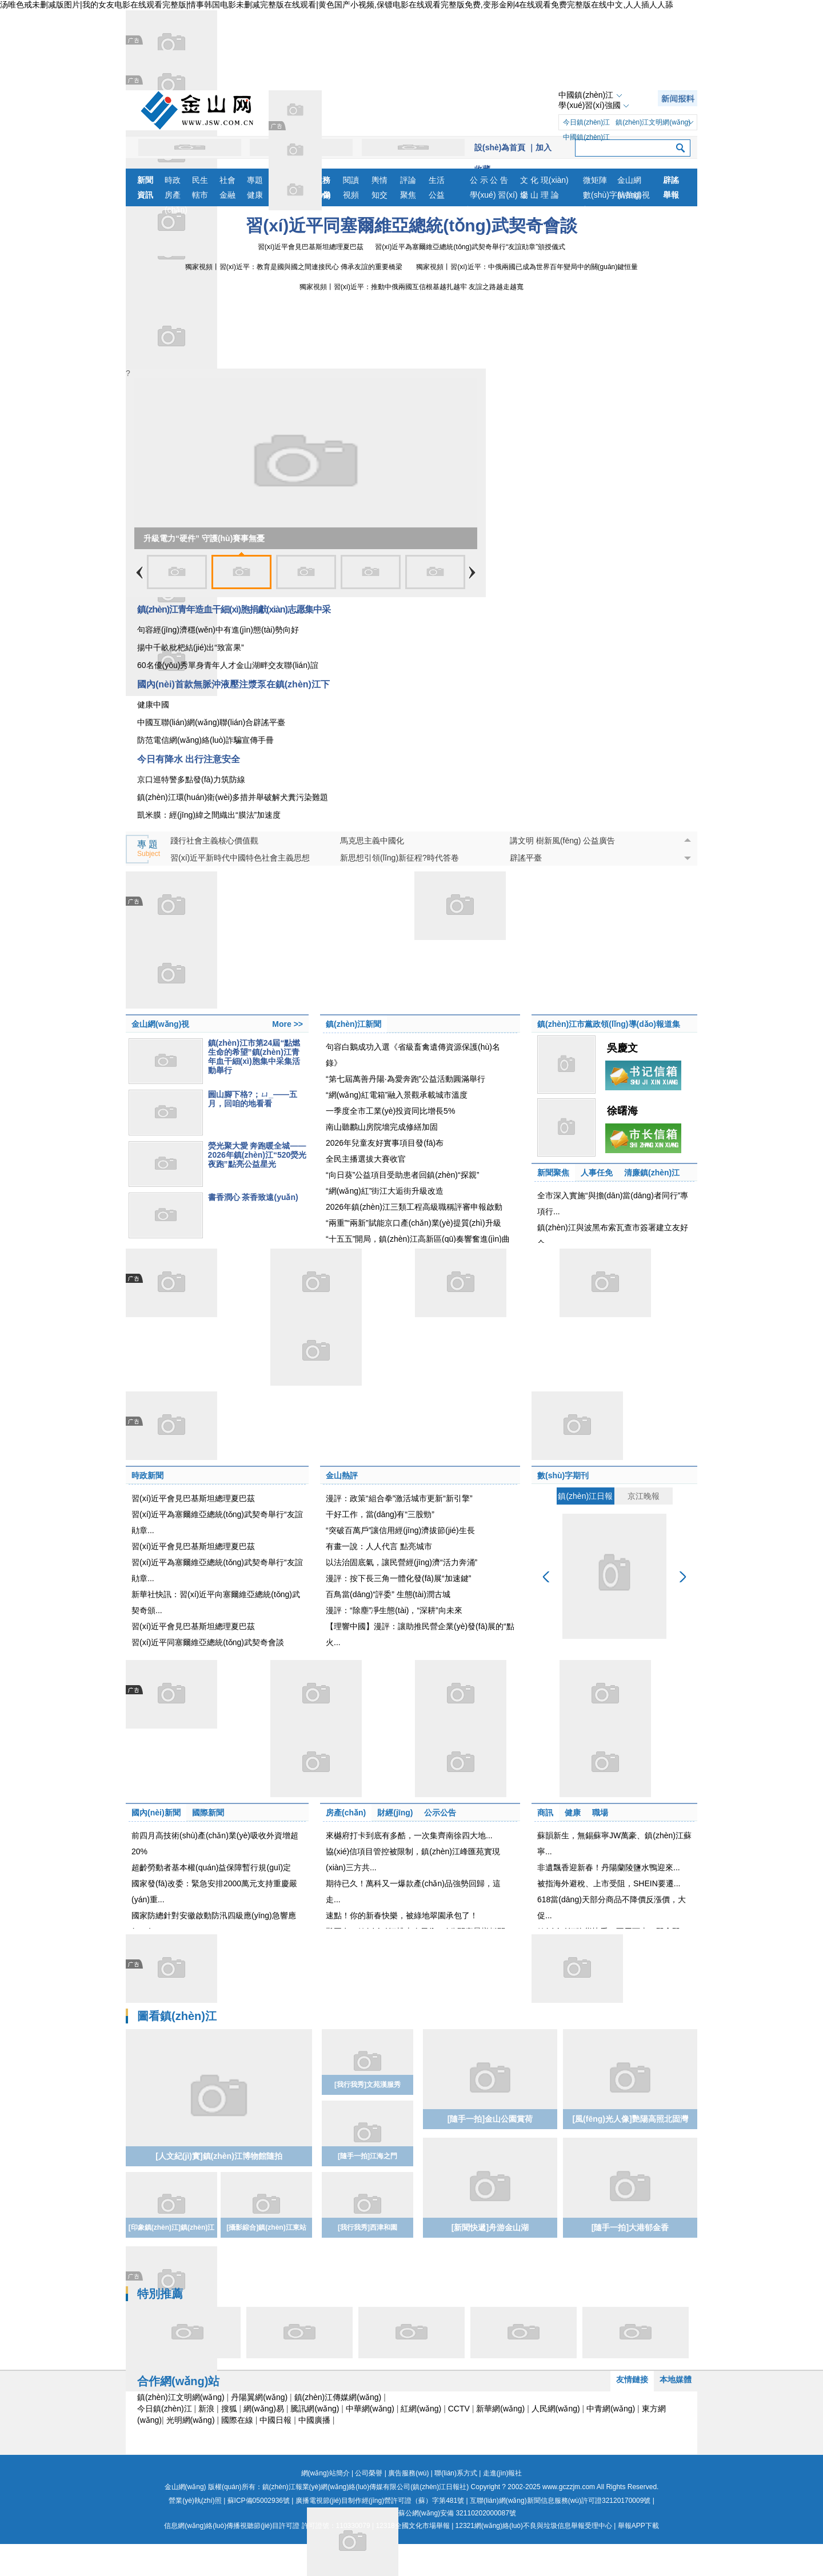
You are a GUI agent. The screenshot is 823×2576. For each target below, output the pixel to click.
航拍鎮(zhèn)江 (632, 196)
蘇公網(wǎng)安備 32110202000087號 (411, 2513)
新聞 (145, 180)
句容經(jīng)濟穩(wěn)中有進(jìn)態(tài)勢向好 (218, 629)
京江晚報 (644, 1496)
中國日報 (275, 2420)
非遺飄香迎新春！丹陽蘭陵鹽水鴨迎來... (608, 1867)
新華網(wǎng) (500, 2408)
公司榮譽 (368, 2473)
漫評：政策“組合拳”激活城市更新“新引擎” (399, 1498)
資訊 (145, 194)
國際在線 (237, 2420)
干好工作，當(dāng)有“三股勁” (380, 1514)
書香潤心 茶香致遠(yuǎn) (253, 1197)
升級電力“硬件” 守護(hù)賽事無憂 (204, 538)
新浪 (206, 2408)
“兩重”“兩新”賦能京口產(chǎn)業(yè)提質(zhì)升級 (413, 1222)
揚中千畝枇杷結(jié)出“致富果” (190, 647)
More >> (287, 1024)
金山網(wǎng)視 (633, 181)
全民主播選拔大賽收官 (366, 1158)
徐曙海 (622, 1111)
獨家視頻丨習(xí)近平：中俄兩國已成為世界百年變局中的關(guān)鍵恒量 (527, 267)
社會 (227, 180)
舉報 (671, 194)
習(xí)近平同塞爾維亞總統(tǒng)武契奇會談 (411, 225)
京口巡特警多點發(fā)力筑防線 (191, 779)
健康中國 (153, 704)
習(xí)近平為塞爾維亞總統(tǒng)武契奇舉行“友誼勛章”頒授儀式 (470, 247)
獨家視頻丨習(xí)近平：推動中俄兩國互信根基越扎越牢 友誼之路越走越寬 (411, 287)
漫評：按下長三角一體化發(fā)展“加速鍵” (398, 1578)
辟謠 (671, 180)
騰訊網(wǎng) (314, 2408)
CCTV (459, 2408)
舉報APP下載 (638, 2526)
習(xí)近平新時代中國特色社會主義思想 (240, 857)
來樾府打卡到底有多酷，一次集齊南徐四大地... (409, 1835)
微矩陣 (595, 180)
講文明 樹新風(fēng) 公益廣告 (562, 840)
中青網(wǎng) (610, 2408)
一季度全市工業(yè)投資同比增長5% (390, 1110)
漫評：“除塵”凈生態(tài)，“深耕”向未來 (394, 1610)
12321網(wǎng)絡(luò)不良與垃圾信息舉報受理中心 (534, 2526)
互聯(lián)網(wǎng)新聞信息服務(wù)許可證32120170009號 (560, 2501)
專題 (255, 180)
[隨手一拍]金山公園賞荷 (490, 2118)
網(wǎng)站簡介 (325, 2473)
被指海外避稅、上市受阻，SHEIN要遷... (608, 1883)
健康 (255, 194)
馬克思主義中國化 (372, 840)
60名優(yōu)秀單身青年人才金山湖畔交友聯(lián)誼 (227, 665)
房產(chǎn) (176, 196)
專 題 (148, 848)
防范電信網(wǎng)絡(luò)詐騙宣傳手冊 (205, 740)
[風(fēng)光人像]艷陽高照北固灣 (630, 2118)
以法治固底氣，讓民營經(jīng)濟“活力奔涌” (401, 1562)
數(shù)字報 (600, 196)
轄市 (200, 194)
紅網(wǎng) (421, 2408)
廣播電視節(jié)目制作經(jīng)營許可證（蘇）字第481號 (379, 2501)
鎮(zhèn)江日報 (585, 1496)
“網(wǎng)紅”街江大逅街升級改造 (385, 1190)
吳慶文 (622, 1048)
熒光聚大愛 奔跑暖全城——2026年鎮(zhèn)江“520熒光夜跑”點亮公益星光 (257, 1155)
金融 (227, 194)
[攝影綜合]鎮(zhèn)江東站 (266, 2227)
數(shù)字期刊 (563, 1475)
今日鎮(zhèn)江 (586, 122)
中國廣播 (314, 2420)
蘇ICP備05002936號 (258, 2501)
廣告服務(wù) (408, 2473)
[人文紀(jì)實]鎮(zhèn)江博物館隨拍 (218, 2156)
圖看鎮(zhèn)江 (177, 2016)
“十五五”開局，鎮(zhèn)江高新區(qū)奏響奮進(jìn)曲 (418, 1238)
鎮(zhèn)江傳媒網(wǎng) (338, 2397)
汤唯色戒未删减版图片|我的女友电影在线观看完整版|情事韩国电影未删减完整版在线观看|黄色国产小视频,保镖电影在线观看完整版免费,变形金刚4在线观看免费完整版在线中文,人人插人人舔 (336, 4)
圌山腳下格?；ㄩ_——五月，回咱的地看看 (252, 1099)
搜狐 (229, 2408)
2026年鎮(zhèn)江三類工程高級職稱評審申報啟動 (414, 1206)
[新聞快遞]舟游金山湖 (490, 2227)
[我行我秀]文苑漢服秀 (367, 2085)
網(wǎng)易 (263, 2408)
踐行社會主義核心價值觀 (214, 840)
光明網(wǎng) (190, 2420)
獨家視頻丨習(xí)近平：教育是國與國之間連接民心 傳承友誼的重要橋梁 (294, 267)
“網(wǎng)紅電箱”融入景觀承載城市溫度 (397, 1094)
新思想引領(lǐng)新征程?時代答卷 (399, 857)
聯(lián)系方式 (455, 2473)
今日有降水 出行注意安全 (188, 759)
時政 (173, 180)
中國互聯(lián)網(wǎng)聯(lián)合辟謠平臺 (211, 722)
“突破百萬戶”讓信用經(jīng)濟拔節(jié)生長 (400, 1530)
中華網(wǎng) (370, 2408)
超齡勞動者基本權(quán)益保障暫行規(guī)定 (211, 1867)
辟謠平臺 (526, 857)
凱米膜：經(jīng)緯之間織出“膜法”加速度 (209, 814)
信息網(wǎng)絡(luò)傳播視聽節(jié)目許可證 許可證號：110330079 (267, 2526)
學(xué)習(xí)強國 (589, 105)
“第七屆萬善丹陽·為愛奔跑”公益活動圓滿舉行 (405, 1078)
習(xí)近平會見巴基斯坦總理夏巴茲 (310, 247)
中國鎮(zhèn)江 (585, 94)
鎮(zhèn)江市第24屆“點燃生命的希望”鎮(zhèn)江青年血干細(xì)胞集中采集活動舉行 (254, 1056)
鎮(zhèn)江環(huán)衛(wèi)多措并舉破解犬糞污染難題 (232, 797)
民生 (200, 180)
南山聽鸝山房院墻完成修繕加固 (382, 1126)
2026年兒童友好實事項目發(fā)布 (385, 1142)
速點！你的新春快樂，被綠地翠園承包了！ (402, 1915)
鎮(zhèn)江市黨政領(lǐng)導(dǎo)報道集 (608, 1024)
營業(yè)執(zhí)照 (195, 2501)
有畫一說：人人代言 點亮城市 (379, 1546)
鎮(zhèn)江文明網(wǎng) (653, 122)
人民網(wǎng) (556, 2408)
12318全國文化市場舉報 (412, 2526)
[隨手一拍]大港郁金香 (630, 2227)
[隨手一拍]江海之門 (367, 2156)
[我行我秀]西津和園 (367, 2227)
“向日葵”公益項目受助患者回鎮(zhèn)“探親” (402, 1174)
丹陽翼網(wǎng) (259, 2397)
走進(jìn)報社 (502, 2473)
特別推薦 (160, 2293)
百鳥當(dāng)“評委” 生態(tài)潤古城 (388, 1594)
